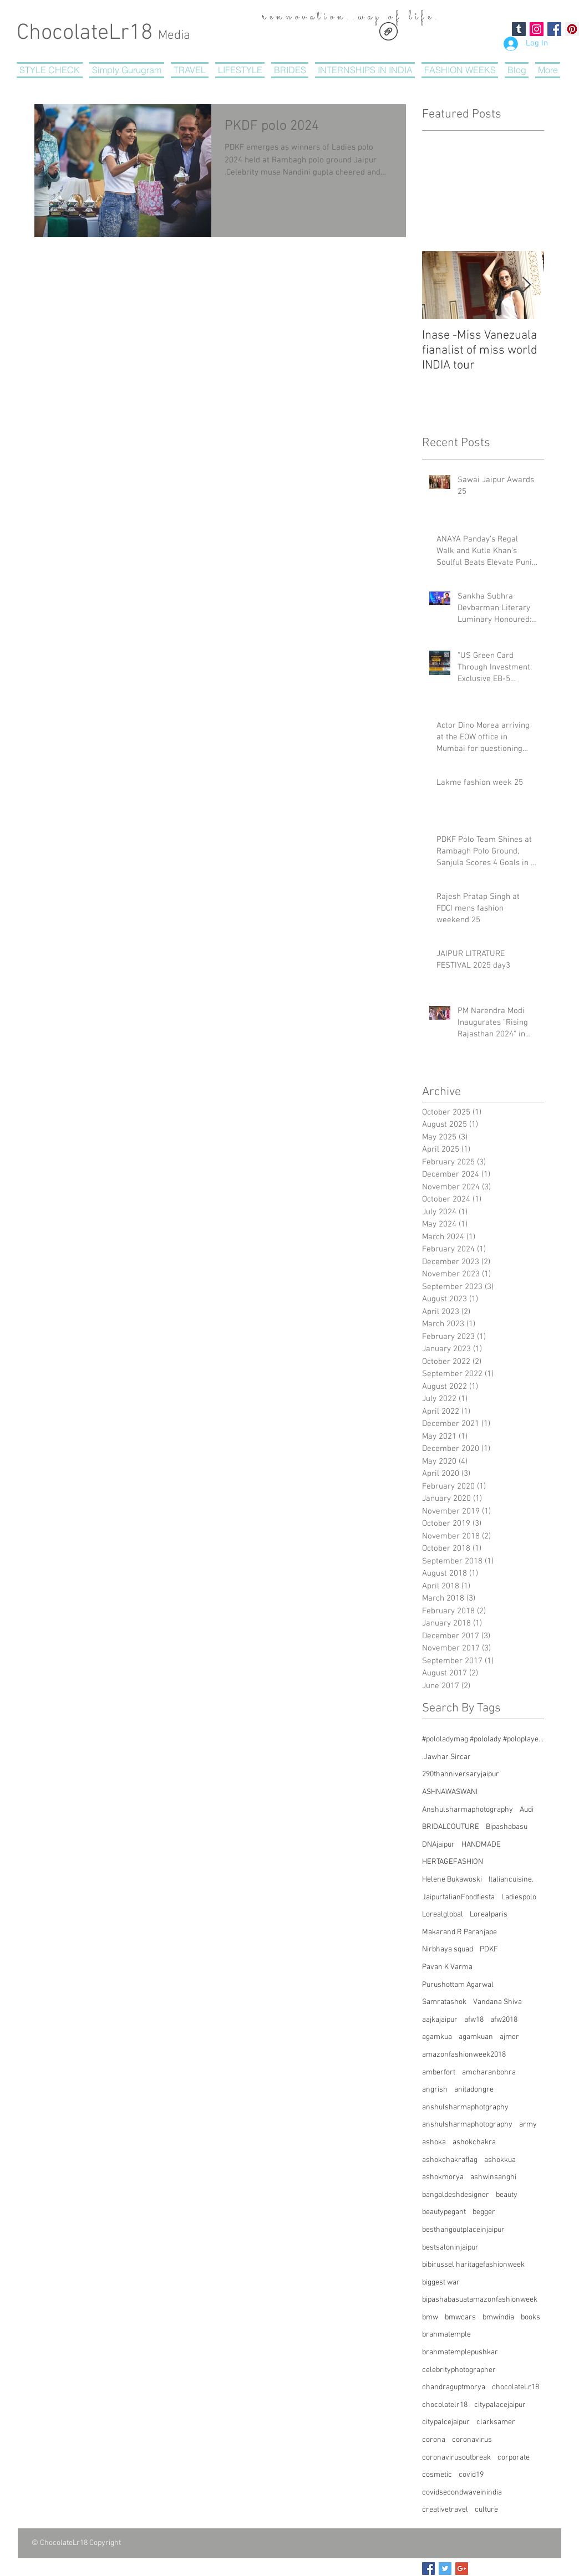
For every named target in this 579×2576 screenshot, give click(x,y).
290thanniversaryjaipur (460, 1774)
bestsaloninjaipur (450, 2247)
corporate (513, 2457)
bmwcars (460, 2317)
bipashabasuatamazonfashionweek (479, 2299)
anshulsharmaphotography (467, 2124)
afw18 (474, 2020)
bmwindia (498, 2317)
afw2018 (503, 2020)
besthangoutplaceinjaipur (463, 2230)
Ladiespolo (518, 1897)
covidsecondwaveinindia (462, 2492)
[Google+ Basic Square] (461, 2568)
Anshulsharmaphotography (467, 1810)
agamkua (437, 2037)
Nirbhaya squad (447, 1949)
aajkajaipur (440, 2020)
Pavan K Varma (447, 1967)
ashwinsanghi (493, 2177)
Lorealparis (488, 1914)
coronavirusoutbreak (456, 2457)
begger (484, 2212)
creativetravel (445, 2509)
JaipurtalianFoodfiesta (458, 1897)
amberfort (438, 2072)
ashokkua (500, 2160)
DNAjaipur (438, 1844)
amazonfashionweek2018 (464, 2054)
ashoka (434, 2142)
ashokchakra (474, 2142)
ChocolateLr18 (103, 33)
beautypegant (444, 2212)
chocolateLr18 (515, 2387)
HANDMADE (481, 1844)
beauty (506, 2195)
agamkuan (476, 2037)
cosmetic (437, 2475)
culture (486, 2509)
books (530, 2317)
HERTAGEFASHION (452, 1862)
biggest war (441, 2282)
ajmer (509, 2037)
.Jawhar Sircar (446, 1757)
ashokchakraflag (450, 2160)
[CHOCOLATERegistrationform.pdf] (388, 32)
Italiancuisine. (511, 1879)
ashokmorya (443, 2177)
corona (433, 2440)
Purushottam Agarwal (458, 1985)
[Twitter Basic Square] (445, 2568)
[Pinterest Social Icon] (572, 29)
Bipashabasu (506, 1827)
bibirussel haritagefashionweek (473, 2265)
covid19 (471, 2475)
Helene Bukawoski (452, 1879)
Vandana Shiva (497, 2002)
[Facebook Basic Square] (428, 2568)
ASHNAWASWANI (450, 1792)
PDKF (489, 1949)
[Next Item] (526, 285)
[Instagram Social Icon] (537, 29)
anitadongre (474, 2089)
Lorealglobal (442, 1914)
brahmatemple (446, 2334)
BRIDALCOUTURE (450, 1827)
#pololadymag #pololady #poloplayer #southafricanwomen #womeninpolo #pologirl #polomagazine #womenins (483, 1739)
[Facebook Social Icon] (554, 29)
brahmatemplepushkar (460, 2352)
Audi (527, 1810)
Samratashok (444, 2002)
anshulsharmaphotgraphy (465, 2107)
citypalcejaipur (446, 2422)
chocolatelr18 (445, 2405)
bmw (430, 2317)
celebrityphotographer (459, 2370)
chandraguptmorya (453, 2387)
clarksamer (495, 2422)
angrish (435, 2089)
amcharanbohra (489, 2072)
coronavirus (472, 2440)
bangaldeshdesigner (455, 2195)
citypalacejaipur (500, 2405)
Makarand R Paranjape (459, 1932)
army (528, 2124)
